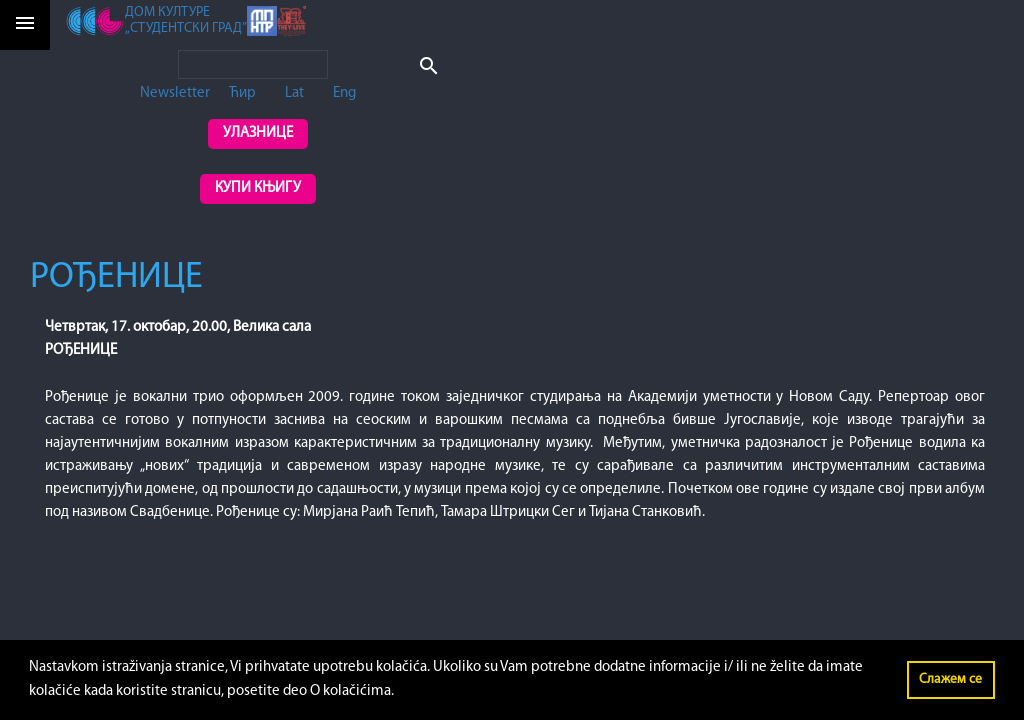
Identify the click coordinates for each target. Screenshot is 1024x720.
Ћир (242, 93)
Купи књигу (258, 188)
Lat (294, 93)
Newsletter (175, 93)
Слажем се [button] (950, 679)
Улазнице (258, 133)
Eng (344, 93)
